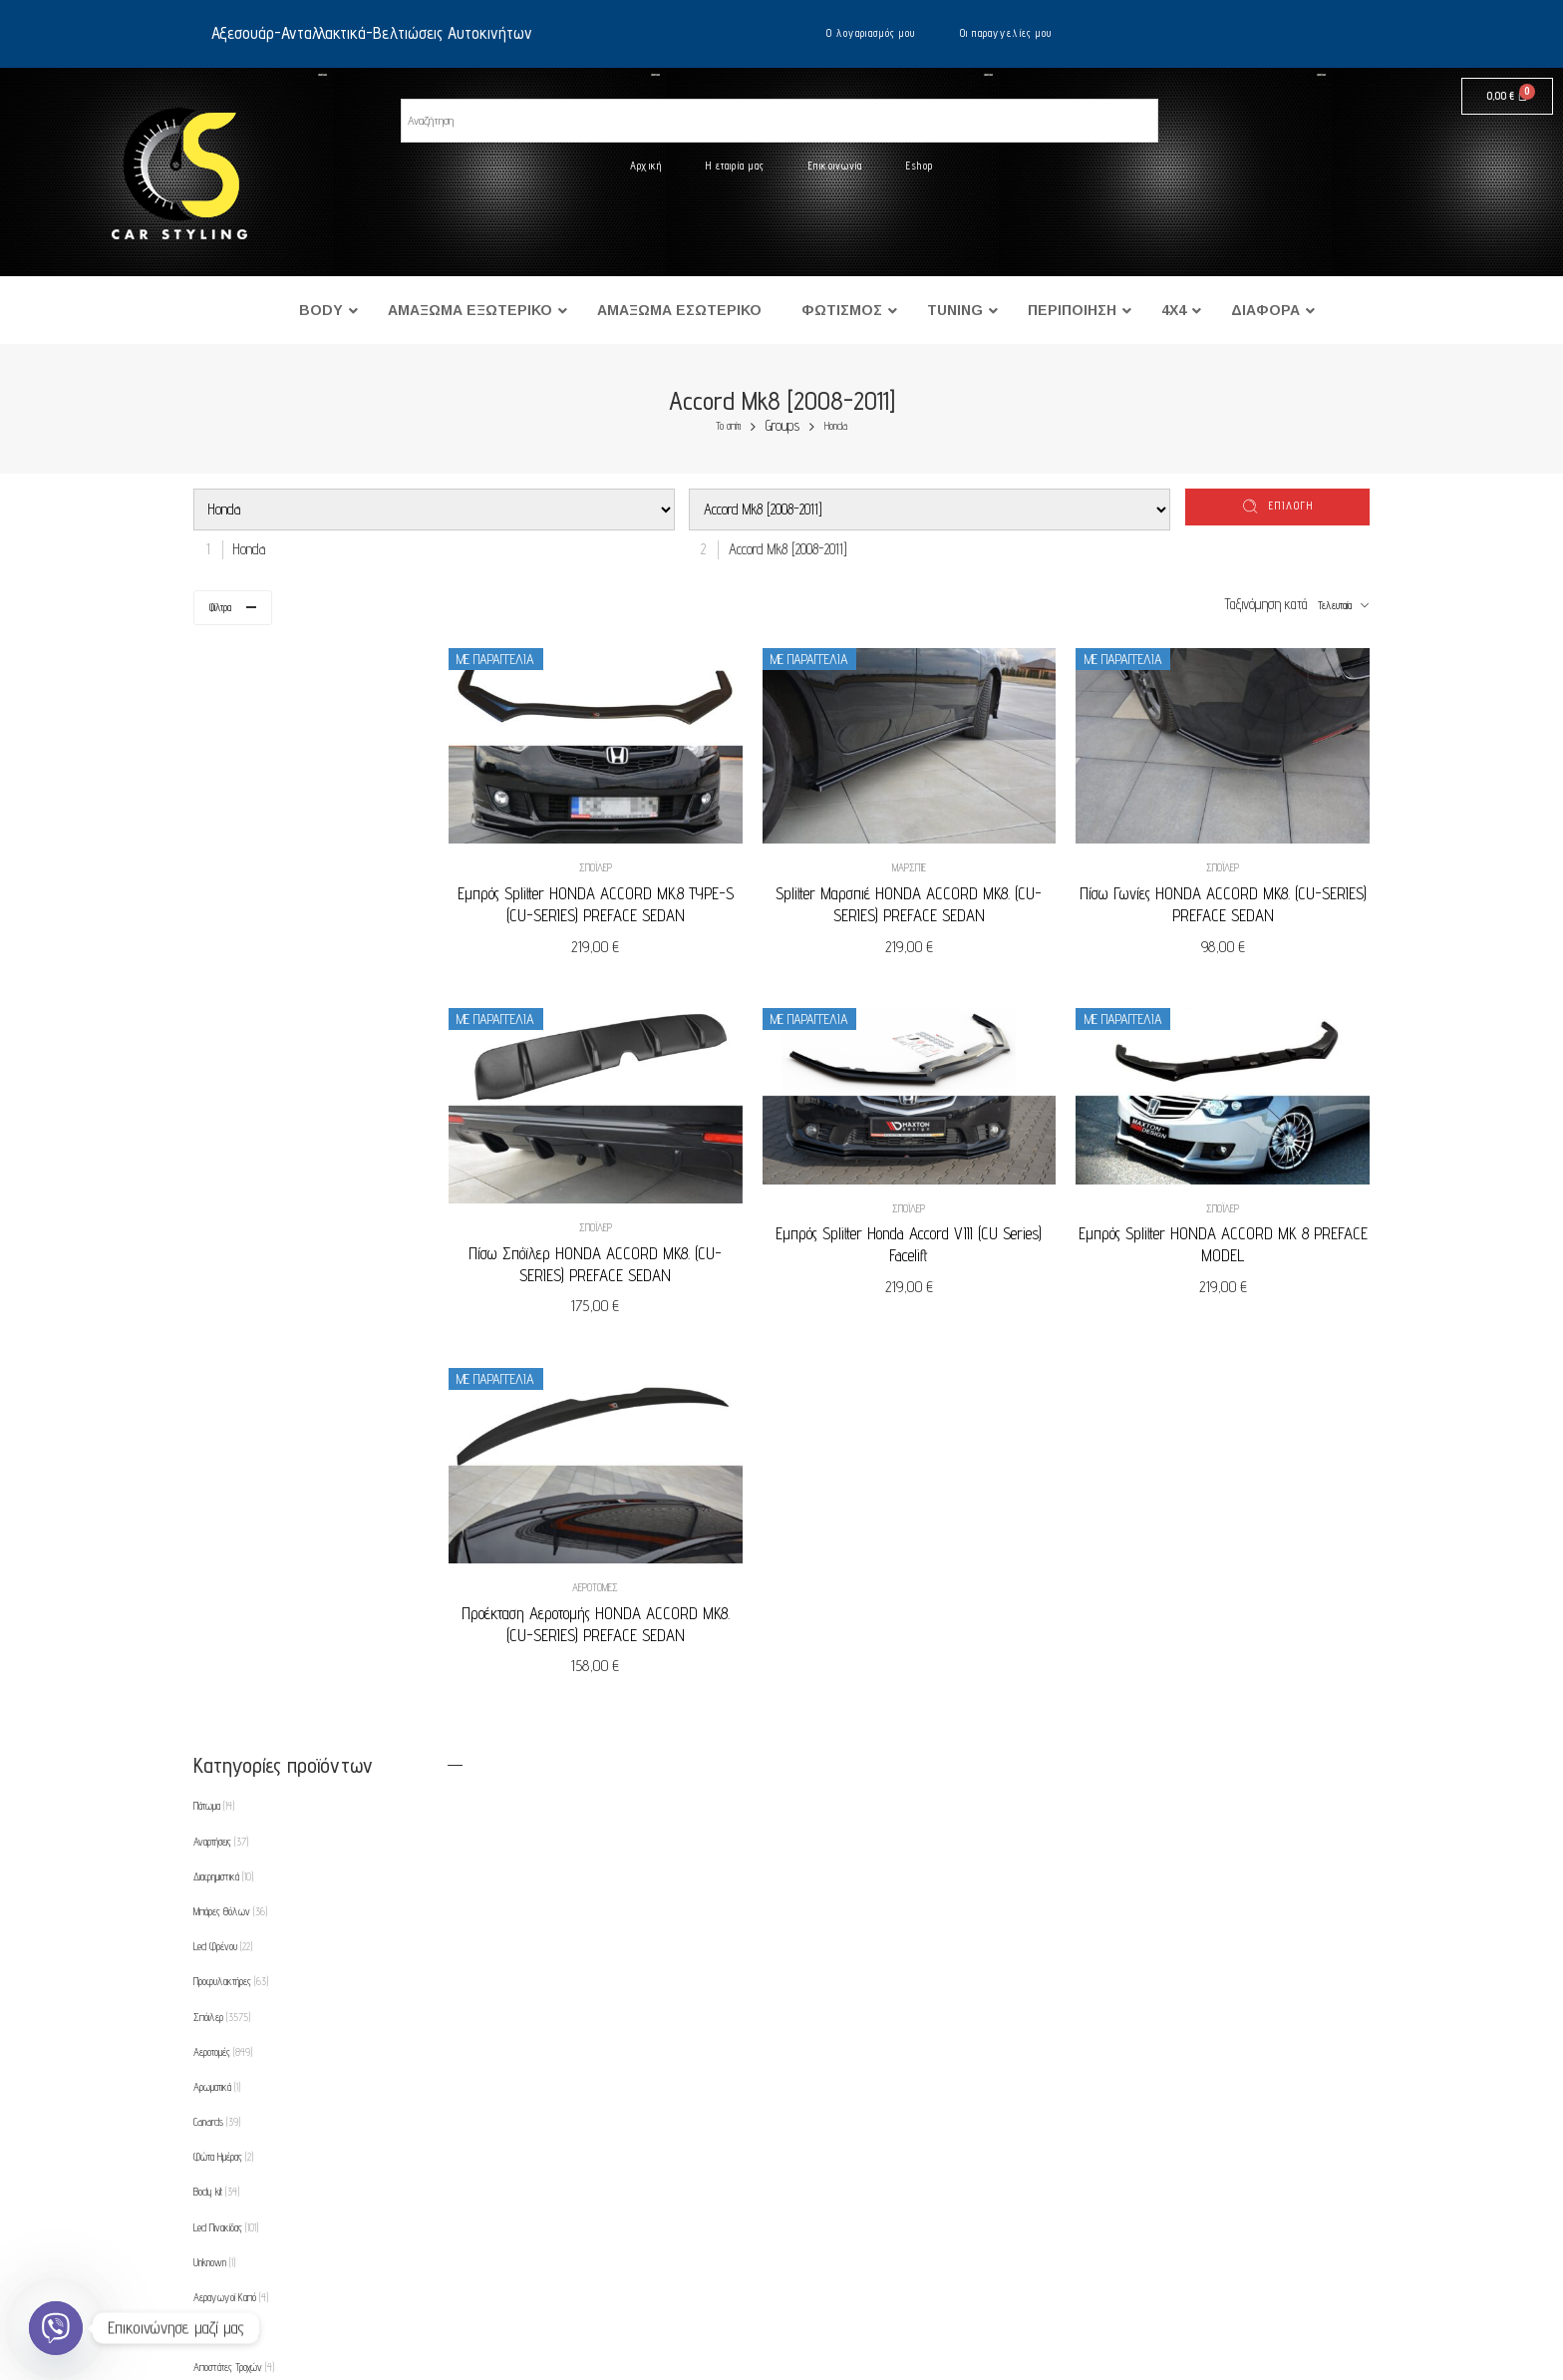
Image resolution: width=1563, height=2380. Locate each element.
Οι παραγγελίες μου (1006, 33)
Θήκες (212, 1929)
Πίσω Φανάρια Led (235, 1719)
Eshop (919, 165)
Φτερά (210, 1439)
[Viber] (56, 2328)
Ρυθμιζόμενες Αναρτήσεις (245, 1894)
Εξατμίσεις (215, 1474)
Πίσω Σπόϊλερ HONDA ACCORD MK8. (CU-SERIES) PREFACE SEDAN (640, 1240)
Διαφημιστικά (223, 772)
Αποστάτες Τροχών (233, 1263)
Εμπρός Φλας (227, 1403)
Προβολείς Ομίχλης (235, 1825)
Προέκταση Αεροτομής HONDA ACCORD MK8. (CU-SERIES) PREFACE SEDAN (640, 1588)
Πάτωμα (213, 702)
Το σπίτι (728, 426)
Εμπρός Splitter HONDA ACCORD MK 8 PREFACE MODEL (1231, 1222)
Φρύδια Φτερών (227, 2000)
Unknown (214, 1158)
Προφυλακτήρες (230, 877)
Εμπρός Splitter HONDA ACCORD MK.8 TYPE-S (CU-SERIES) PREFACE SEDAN (640, 892)
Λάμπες (214, 1543)
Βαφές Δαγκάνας (233, 1298)
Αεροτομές (640, 1551)
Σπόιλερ (640, 855)
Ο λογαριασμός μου (871, 33)
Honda (835, 426)
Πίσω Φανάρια (228, 1684)
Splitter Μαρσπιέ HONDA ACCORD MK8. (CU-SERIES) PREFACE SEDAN (935, 892)
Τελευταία (1335, 605)
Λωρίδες (213, 1578)
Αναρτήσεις (220, 737)
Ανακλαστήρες (226, 1227)
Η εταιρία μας (735, 165)
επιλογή (1291, 505)
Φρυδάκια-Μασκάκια (234, 1964)
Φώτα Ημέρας (223, 1053)
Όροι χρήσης (276, 2201)
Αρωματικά (216, 982)
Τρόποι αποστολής (290, 2279)
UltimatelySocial (884, 2373)
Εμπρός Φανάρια (233, 1368)
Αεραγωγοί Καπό (230, 1192)
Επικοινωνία (835, 165)
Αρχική (646, 165)
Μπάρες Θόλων (230, 807)
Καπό (208, 1509)
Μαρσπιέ (936, 855)
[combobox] (244, 548)
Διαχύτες (219, 1333)
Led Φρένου (222, 842)
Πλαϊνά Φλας (227, 1754)
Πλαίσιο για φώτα (230, 1789)
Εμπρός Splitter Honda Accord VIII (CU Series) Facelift (935, 1222)
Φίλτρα (220, 607)
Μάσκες (214, 1649)
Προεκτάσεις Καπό (230, 1860)
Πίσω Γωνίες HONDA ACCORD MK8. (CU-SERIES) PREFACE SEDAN (1231, 892)
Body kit (216, 1088)
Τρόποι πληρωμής (290, 2239)
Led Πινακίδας (225, 1123)
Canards (216, 1017)
